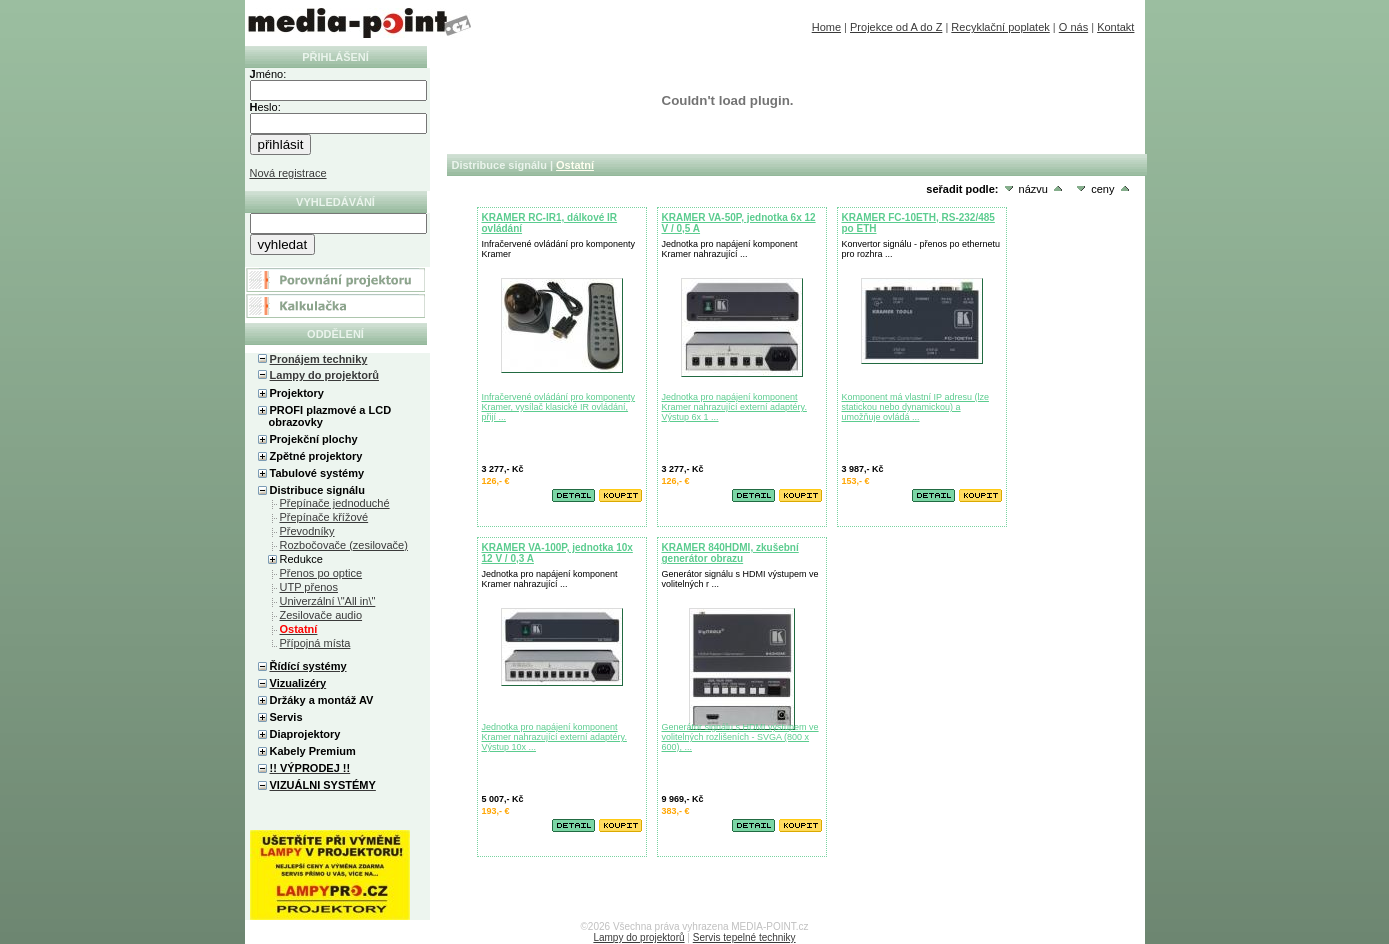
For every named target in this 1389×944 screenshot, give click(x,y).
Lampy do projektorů (324, 375)
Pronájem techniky (319, 359)
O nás (1073, 27)
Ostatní (575, 165)
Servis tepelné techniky (744, 937)
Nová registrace (288, 173)
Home (826, 27)
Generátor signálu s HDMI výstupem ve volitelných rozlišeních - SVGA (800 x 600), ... (740, 737)
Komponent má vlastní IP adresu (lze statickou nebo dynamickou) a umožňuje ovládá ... (915, 407)
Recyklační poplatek (1000, 27)
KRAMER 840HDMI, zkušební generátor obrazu (730, 553)
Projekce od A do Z (896, 27)
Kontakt (1115, 27)
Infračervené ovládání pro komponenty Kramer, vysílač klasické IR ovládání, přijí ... (559, 407)
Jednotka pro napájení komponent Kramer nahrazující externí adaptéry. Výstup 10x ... (554, 737)
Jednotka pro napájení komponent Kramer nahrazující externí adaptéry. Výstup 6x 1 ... (734, 407)
